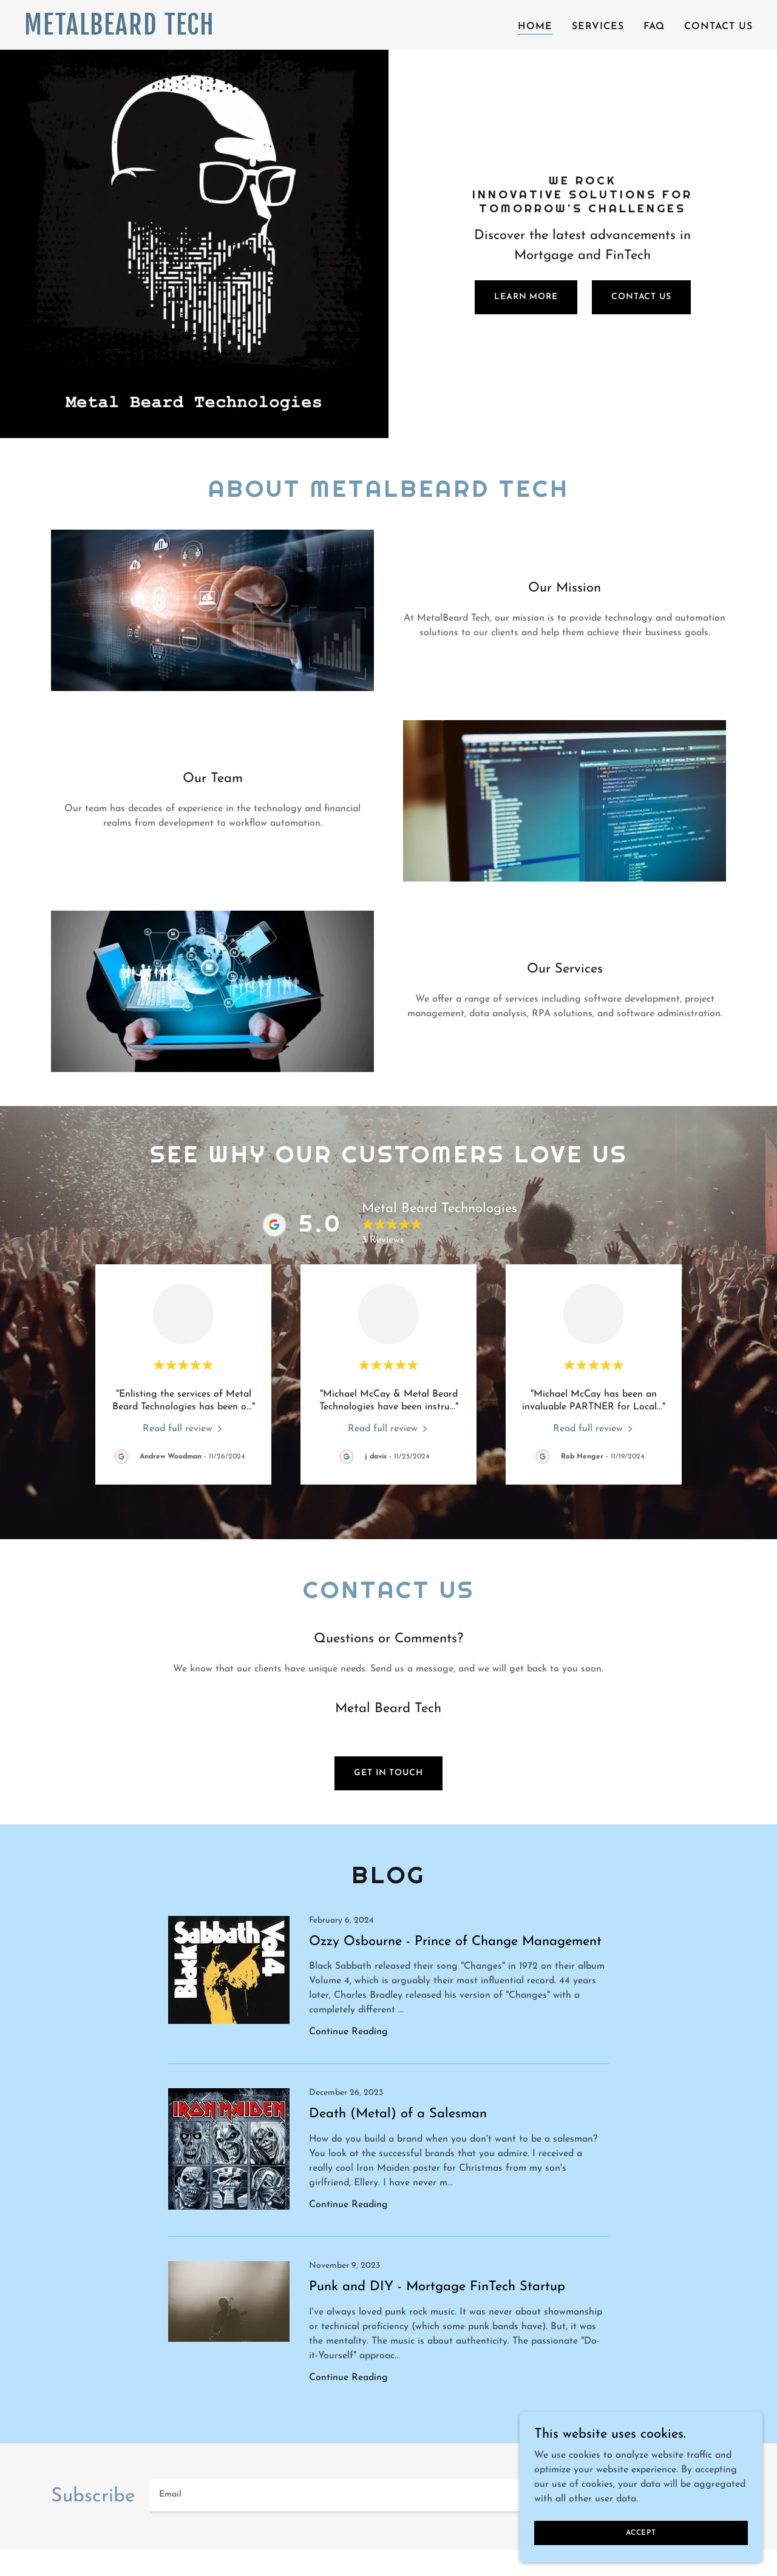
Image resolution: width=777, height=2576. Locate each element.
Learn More (526, 297)
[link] (151, 32)
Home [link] (535, 27)
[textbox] (392, 2497)
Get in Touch (388, 1773)
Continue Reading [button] (348, 2032)
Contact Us (641, 297)
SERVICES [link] (598, 27)
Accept (641, 2532)
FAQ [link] (654, 27)
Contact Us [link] (718, 27)
